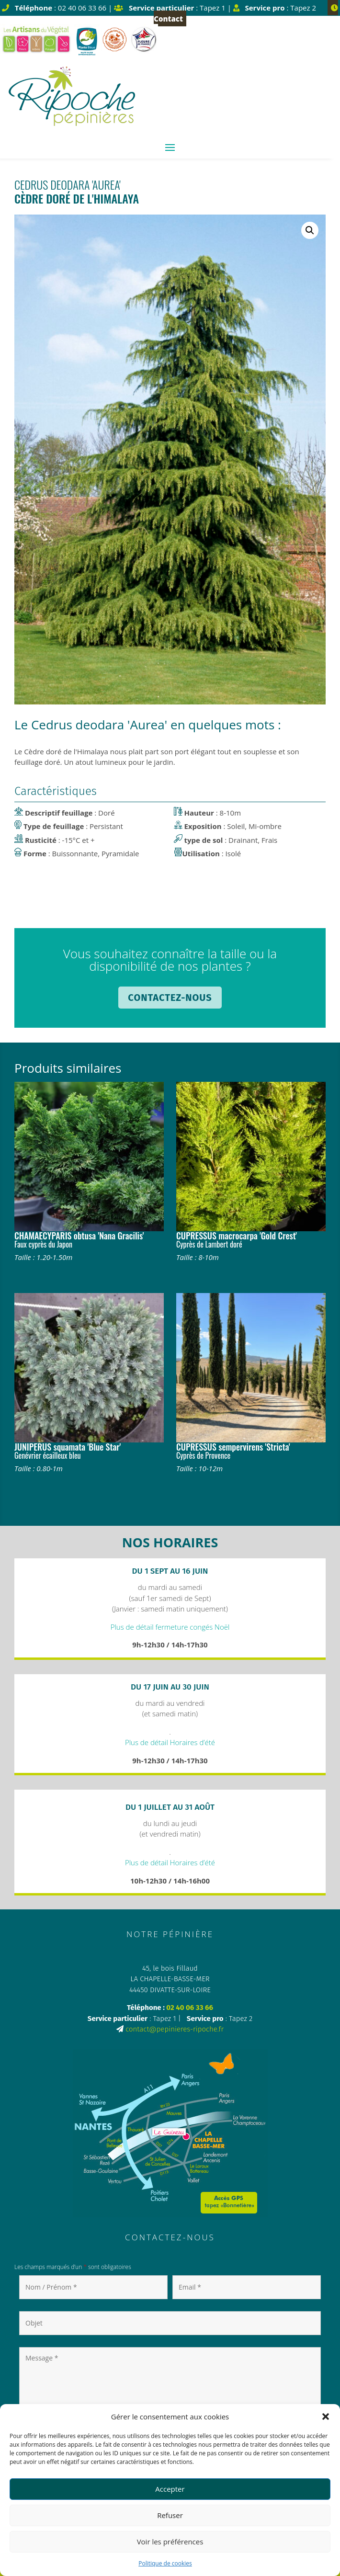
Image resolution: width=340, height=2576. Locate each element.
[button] (325, 2416)
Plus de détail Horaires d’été (170, 1742)
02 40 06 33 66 (189, 2007)
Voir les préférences (170, 2541)
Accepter (169, 2489)
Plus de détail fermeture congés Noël (170, 1627)
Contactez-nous (170, 997)
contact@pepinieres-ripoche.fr (174, 2029)
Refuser (170, 2515)
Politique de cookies (165, 2563)
